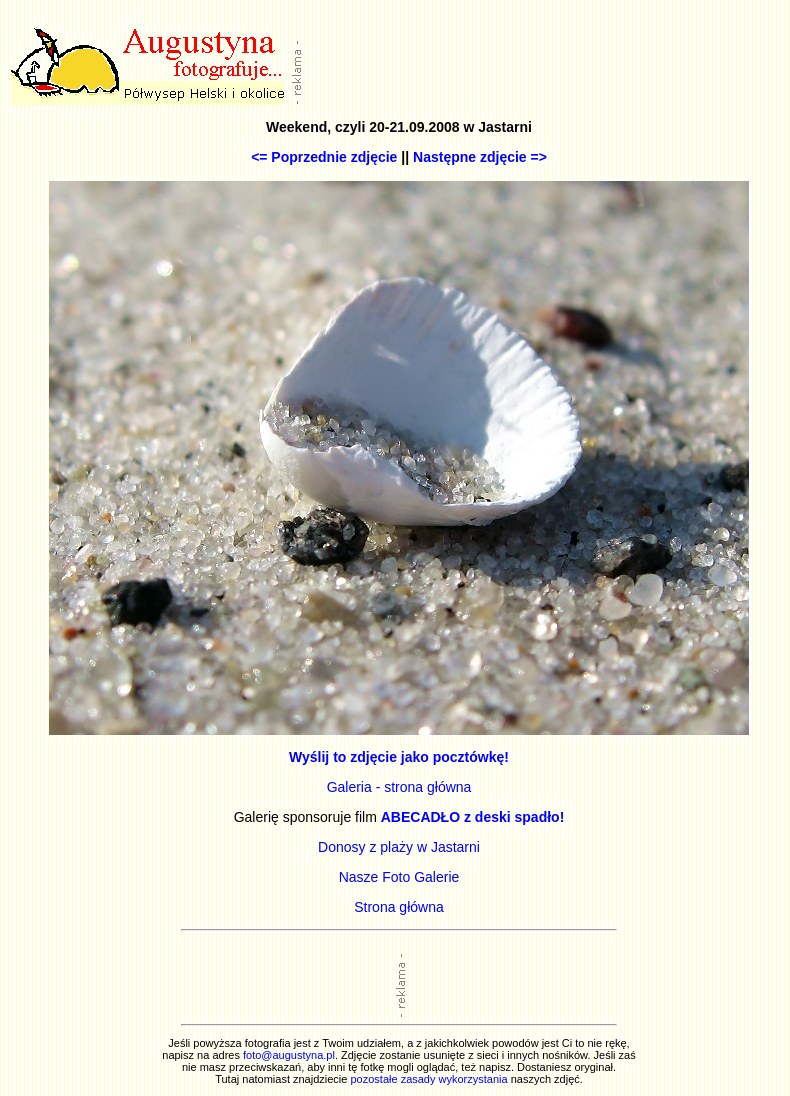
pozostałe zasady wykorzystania (428, 1079)
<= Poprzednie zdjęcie (324, 157)
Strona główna (399, 907)
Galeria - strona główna (399, 787)
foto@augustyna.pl (289, 1055)
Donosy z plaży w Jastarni (399, 847)
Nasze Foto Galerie (399, 877)
